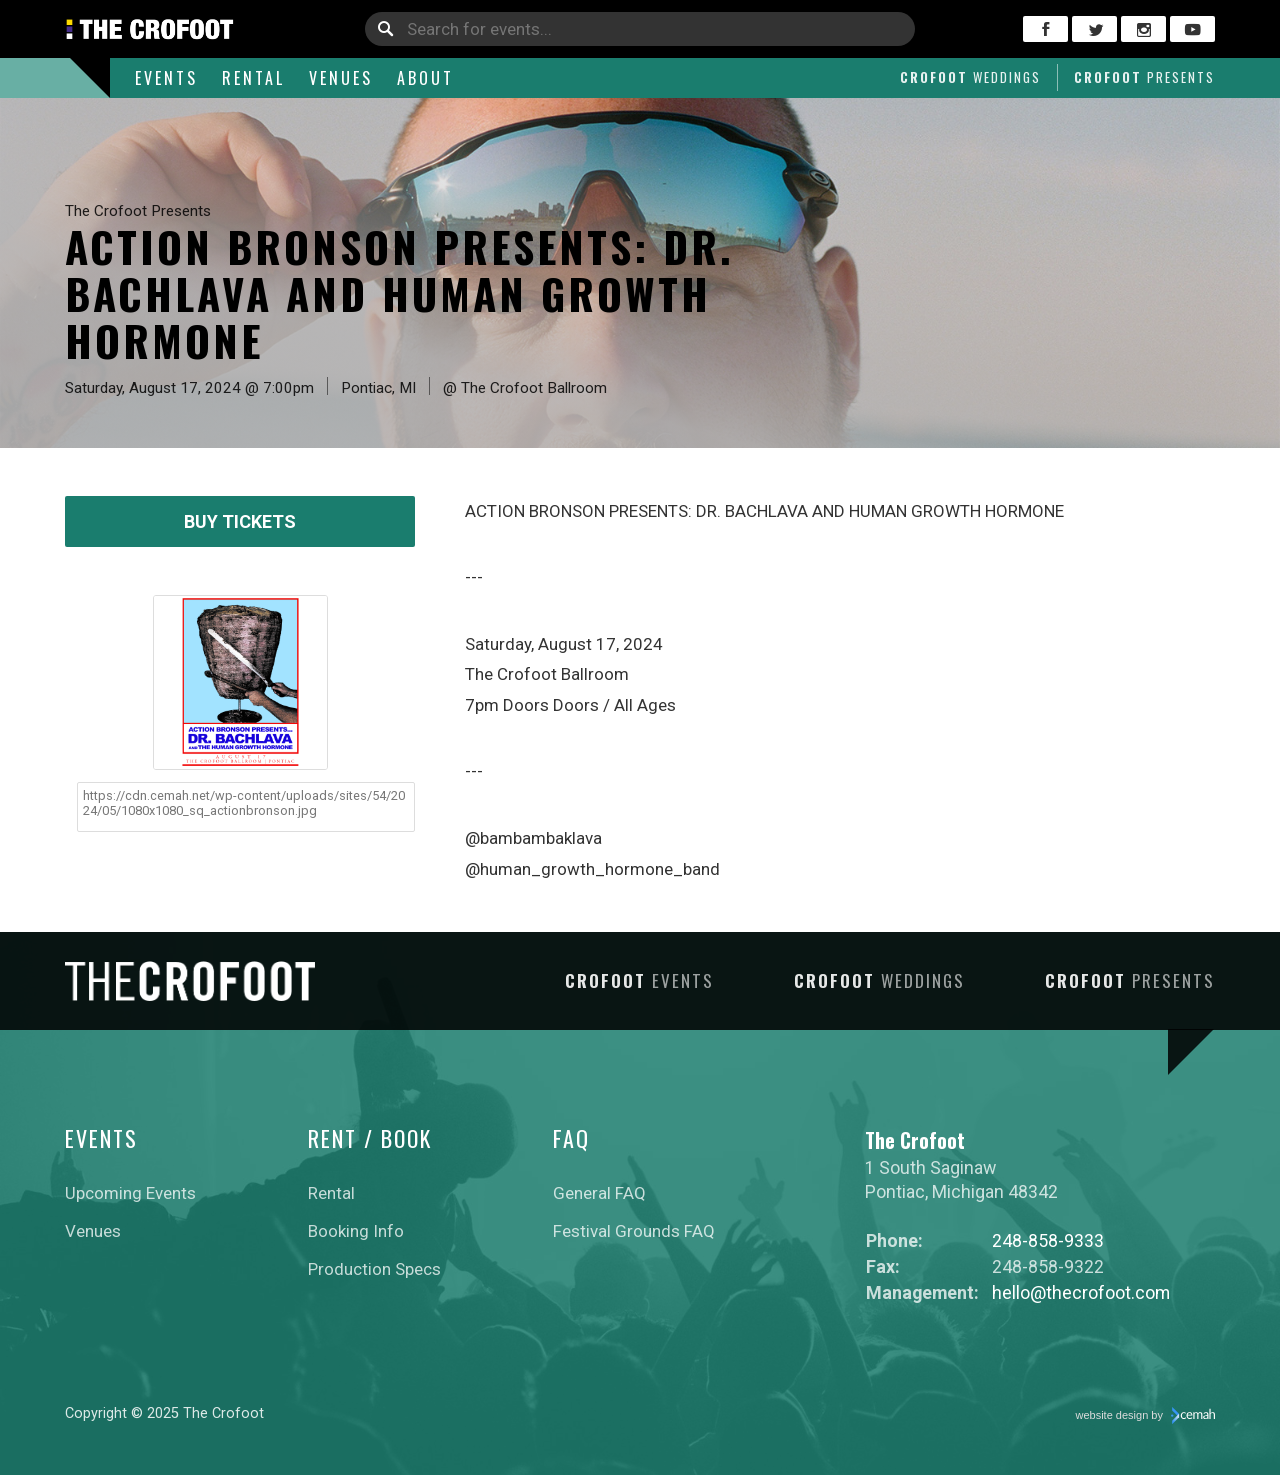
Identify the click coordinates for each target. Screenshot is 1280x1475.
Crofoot (970, 77)
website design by (1146, 1416)
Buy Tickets (240, 521)
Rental (253, 78)
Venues (341, 78)
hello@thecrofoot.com (1081, 1292)
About (425, 78)
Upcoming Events (130, 1193)
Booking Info (356, 1231)
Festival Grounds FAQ (634, 1231)
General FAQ (599, 1193)
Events (166, 78)
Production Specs (374, 1269)
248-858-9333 (1048, 1240)
